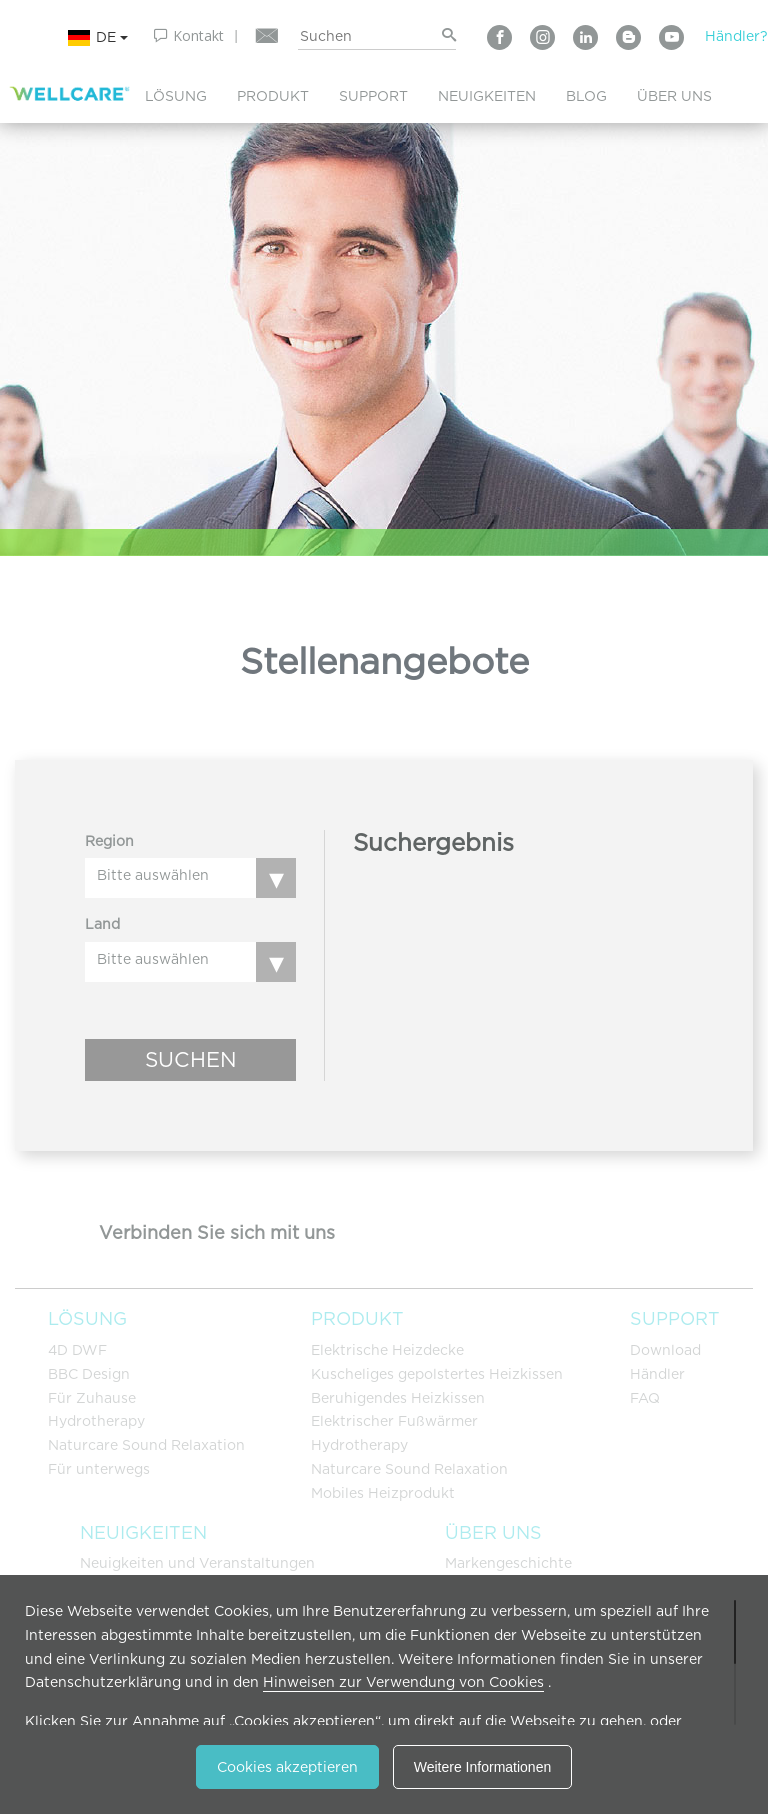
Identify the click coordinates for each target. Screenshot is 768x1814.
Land (102, 924)
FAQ (645, 1398)
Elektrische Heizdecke (387, 1350)
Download (665, 1350)
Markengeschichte (508, 1563)
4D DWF (77, 1350)
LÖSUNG (176, 96)
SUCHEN (191, 1059)
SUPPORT (373, 96)
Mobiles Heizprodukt (383, 1493)
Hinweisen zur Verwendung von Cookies (403, 1682)
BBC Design (89, 1374)
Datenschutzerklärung (103, 1682)
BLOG (586, 96)
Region (109, 841)
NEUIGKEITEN (487, 96)
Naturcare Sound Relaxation (146, 1445)
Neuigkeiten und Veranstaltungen (197, 1563)
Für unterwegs (99, 1469)
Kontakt (198, 35)
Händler (657, 1374)
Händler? (736, 36)
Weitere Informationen (482, 1767)
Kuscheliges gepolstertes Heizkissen (437, 1374)
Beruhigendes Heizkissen (398, 1398)
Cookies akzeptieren (287, 1767)
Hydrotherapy (96, 1421)
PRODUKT (273, 96)
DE (97, 38)
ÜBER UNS (674, 96)
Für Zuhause (92, 1398)
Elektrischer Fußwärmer (394, 1421)
